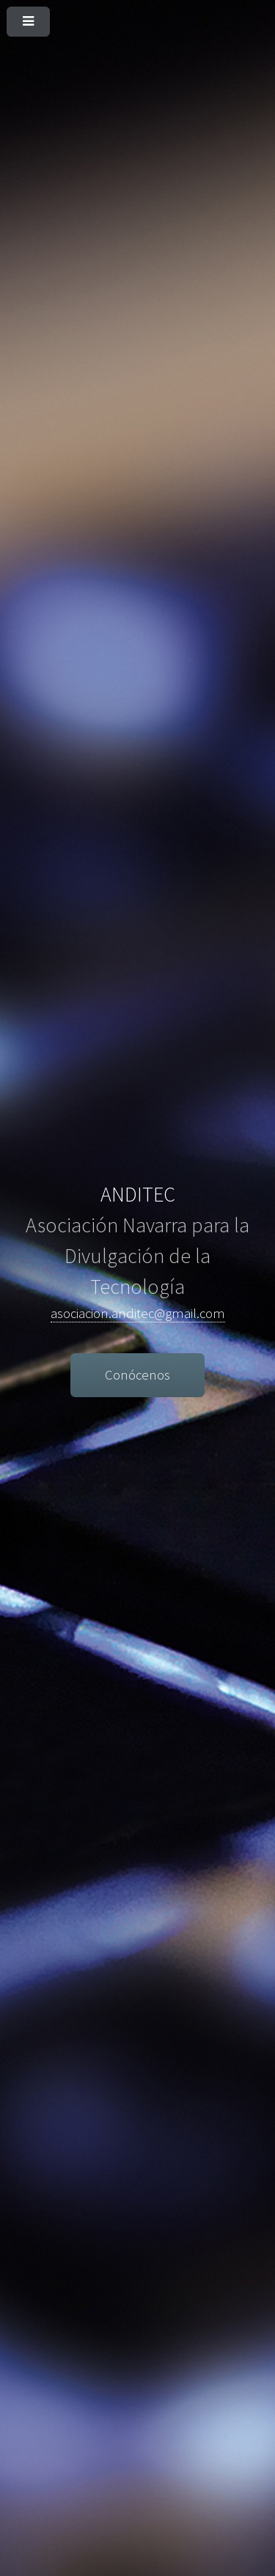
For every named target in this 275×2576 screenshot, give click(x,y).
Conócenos (137, 1374)
